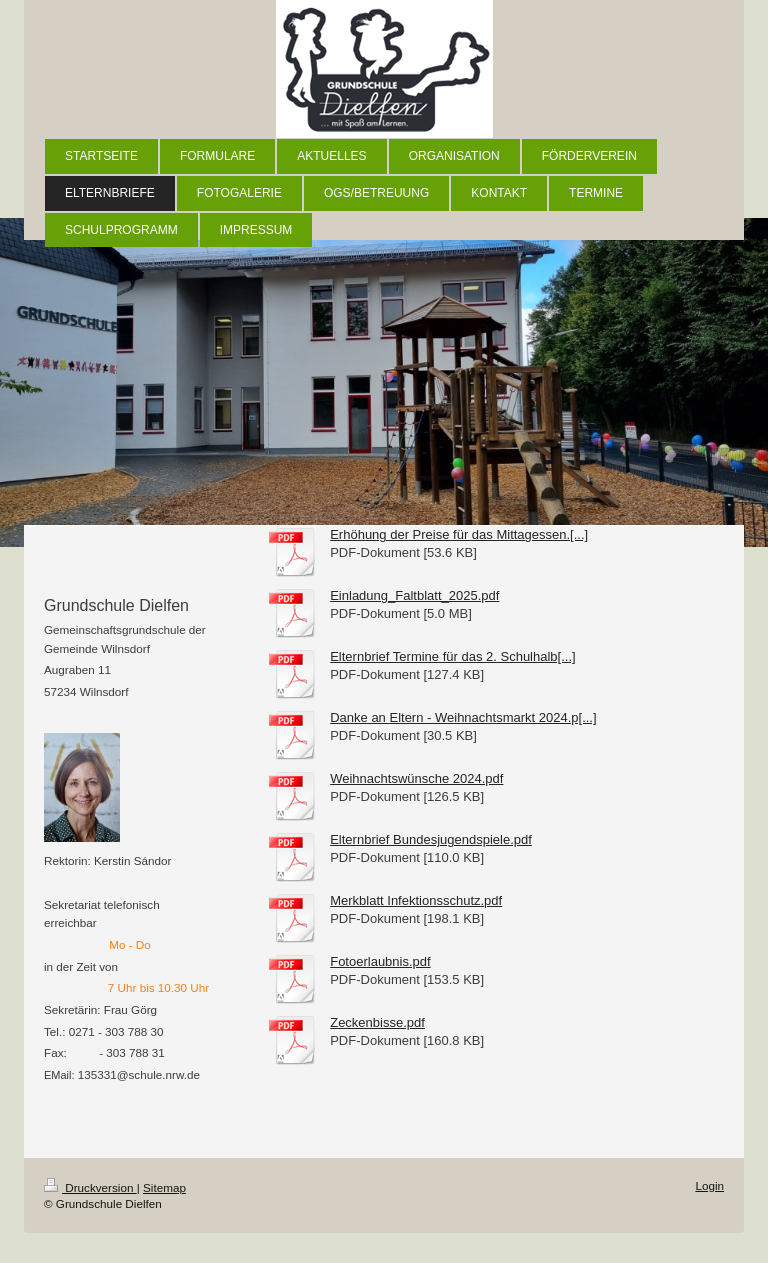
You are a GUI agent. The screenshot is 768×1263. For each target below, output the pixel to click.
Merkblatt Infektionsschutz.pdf (416, 900)
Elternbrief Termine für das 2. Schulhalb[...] (452, 656)
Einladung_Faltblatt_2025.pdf (414, 595)
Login (709, 1185)
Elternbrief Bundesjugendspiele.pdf (431, 839)
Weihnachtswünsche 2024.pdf (416, 778)
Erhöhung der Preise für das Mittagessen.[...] (459, 534)
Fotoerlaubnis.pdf (380, 961)
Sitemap (164, 1187)
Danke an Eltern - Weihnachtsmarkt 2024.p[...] (463, 717)
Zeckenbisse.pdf (377, 1022)
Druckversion (90, 1187)
